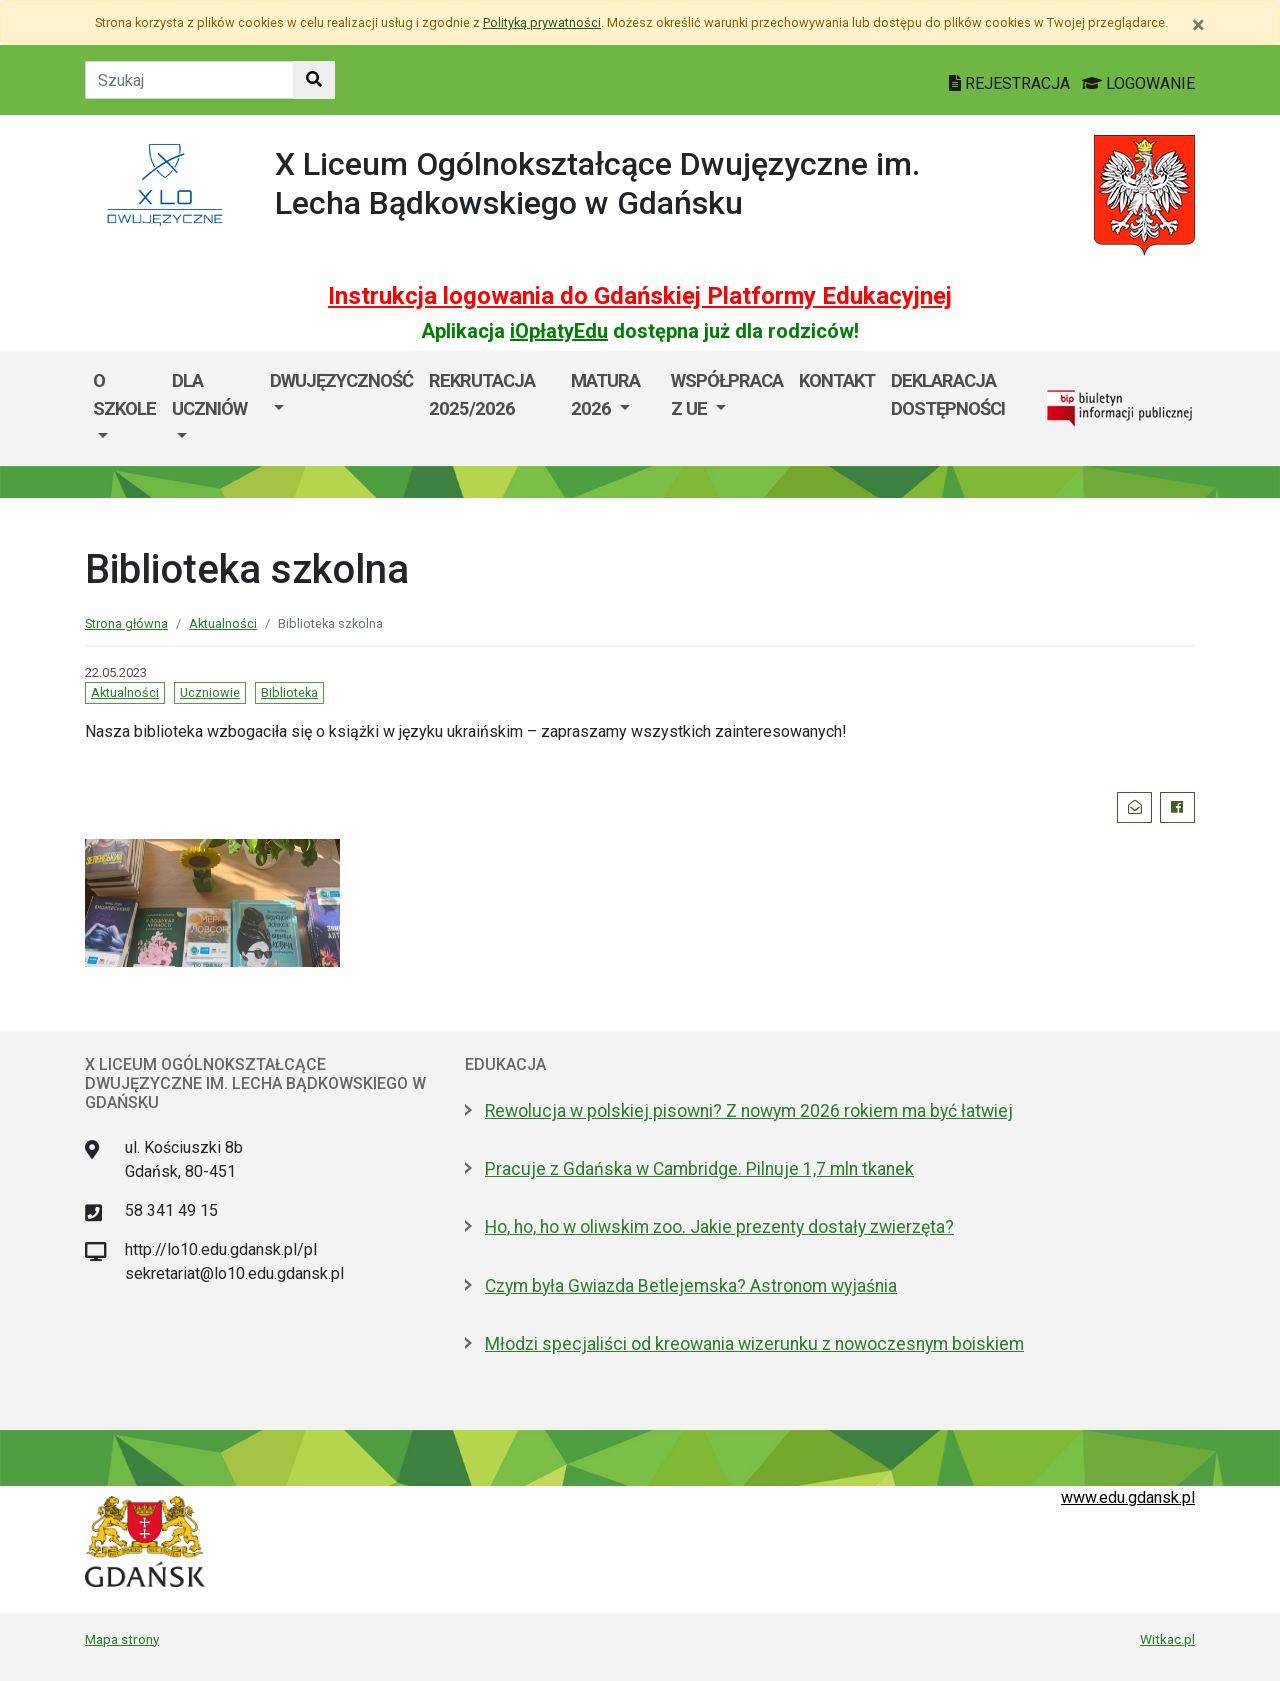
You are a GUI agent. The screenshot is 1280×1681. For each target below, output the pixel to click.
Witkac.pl (1167, 1639)
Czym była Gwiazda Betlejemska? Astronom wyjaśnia (691, 1286)
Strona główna (126, 623)
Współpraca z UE (727, 394)
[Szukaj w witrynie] (314, 80)
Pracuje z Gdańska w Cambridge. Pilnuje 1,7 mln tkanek (699, 1169)
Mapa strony (122, 1639)
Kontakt (837, 380)
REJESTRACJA (1011, 83)
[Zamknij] (1198, 25)
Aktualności (223, 623)
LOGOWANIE (1138, 83)
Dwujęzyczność (341, 380)
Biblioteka (289, 692)
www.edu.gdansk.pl (1128, 1497)
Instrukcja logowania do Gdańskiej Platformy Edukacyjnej (640, 296)
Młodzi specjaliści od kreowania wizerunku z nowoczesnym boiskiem (754, 1344)
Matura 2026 (605, 394)
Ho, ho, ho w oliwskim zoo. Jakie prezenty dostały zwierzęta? (719, 1227)
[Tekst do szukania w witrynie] (189, 80)
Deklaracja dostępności (948, 394)
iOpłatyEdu (559, 331)
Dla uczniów (209, 394)
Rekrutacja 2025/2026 (482, 394)
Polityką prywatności (542, 22)
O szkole (124, 394)
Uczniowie (210, 692)
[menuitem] (124, 408)
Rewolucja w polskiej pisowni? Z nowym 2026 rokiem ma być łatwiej (749, 1111)
